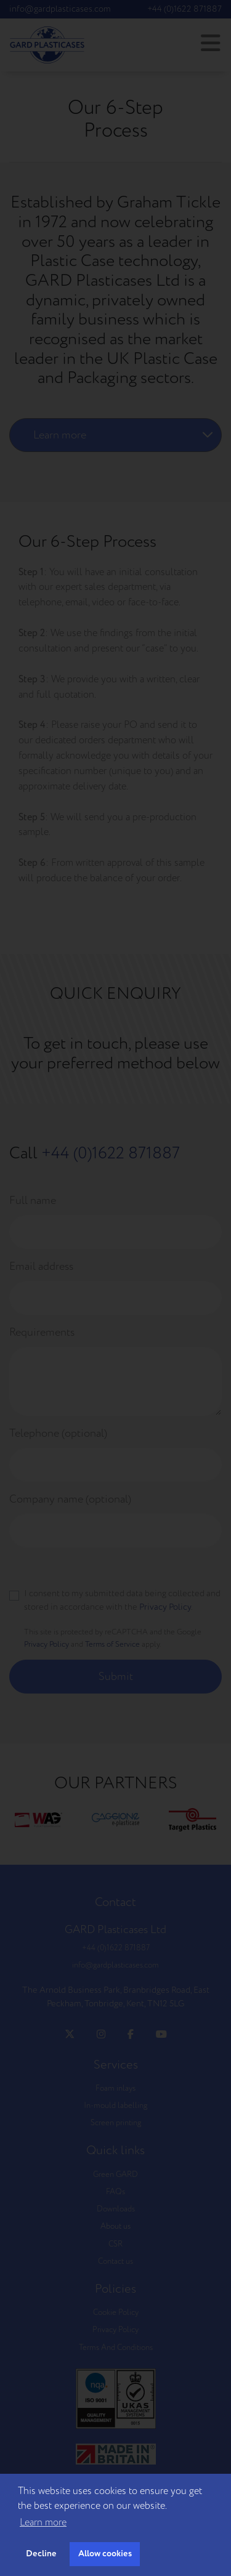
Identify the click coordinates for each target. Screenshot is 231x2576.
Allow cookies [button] (105, 2553)
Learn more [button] (43, 2522)
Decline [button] (41, 2553)
